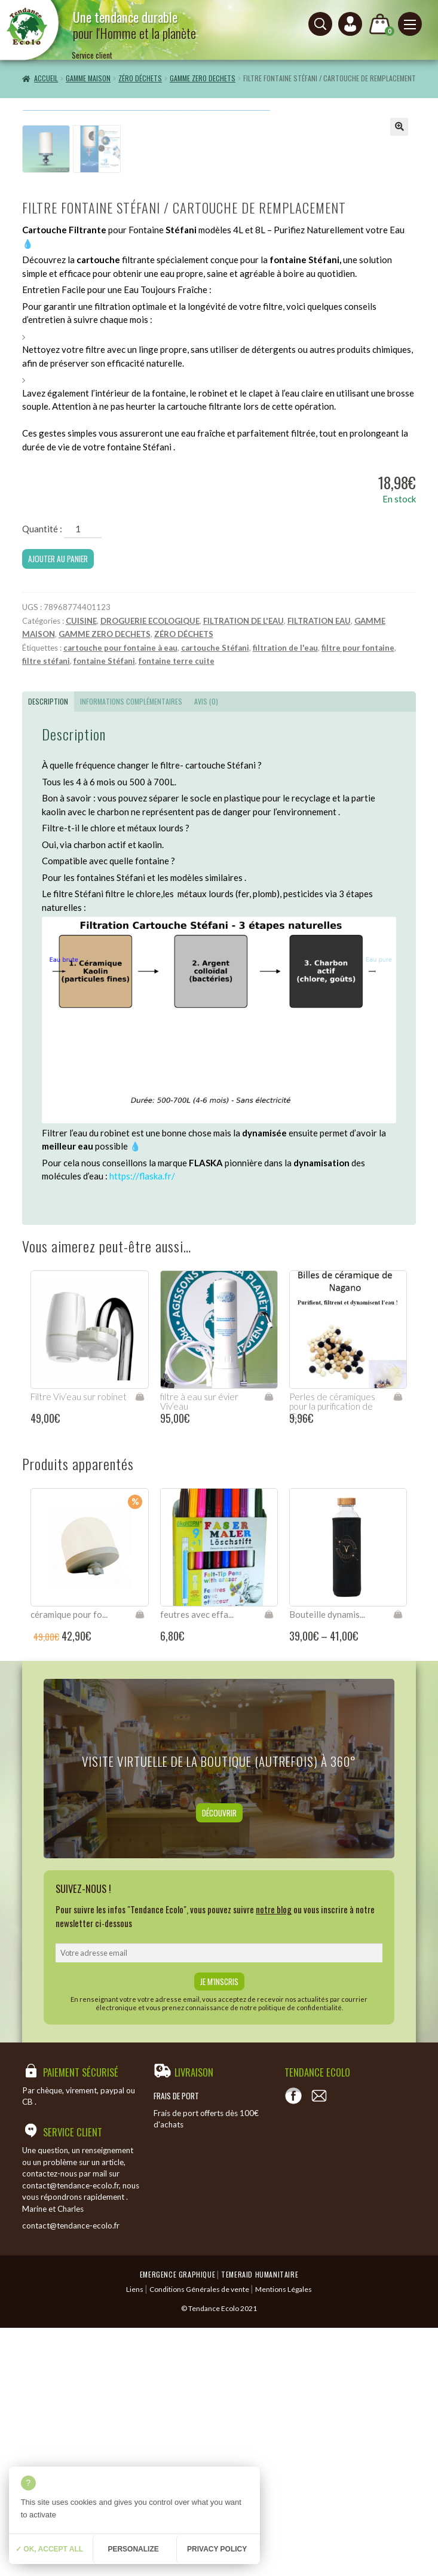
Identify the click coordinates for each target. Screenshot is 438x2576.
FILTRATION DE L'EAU (243, 869)
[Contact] (319, 2345)
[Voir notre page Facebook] (293, 2345)
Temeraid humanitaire (259, 2523)
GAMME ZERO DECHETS (202, 78)
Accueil (46, 78)
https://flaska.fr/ (142, 1424)
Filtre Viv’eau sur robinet (78, 1645)
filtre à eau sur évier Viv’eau (199, 1650)
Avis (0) (206, 949)
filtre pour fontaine (357, 896)
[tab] (48, 950)
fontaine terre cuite (177, 909)
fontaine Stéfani (104, 909)
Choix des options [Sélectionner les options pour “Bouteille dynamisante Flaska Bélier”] (397, 1862)
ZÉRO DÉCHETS (140, 78)
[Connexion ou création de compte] (350, 24)
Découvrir (219, 2061)
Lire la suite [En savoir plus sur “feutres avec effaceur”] (269, 1862)
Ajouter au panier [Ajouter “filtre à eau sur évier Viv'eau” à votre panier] (268, 1645)
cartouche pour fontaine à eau (120, 896)
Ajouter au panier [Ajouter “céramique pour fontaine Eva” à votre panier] (139, 1862)
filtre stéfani (46, 909)
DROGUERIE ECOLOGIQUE (150, 869)
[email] (219, 2201)
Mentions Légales (283, 2537)
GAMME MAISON (88, 78)
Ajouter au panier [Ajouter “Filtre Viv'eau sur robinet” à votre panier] (139, 1645)
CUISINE (81, 869)
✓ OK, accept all (49, 2549)
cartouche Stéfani (215, 896)
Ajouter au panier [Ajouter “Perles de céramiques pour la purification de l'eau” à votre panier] (397, 1645)
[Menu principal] (410, 24)
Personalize (133, 2549)
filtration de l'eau (285, 896)
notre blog (274, 2158)
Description (48, 949)
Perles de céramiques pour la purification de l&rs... (332, 1655)
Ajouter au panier (58, 807)
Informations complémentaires (131, 949)
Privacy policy (217, 2549)
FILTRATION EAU (319, 869)
